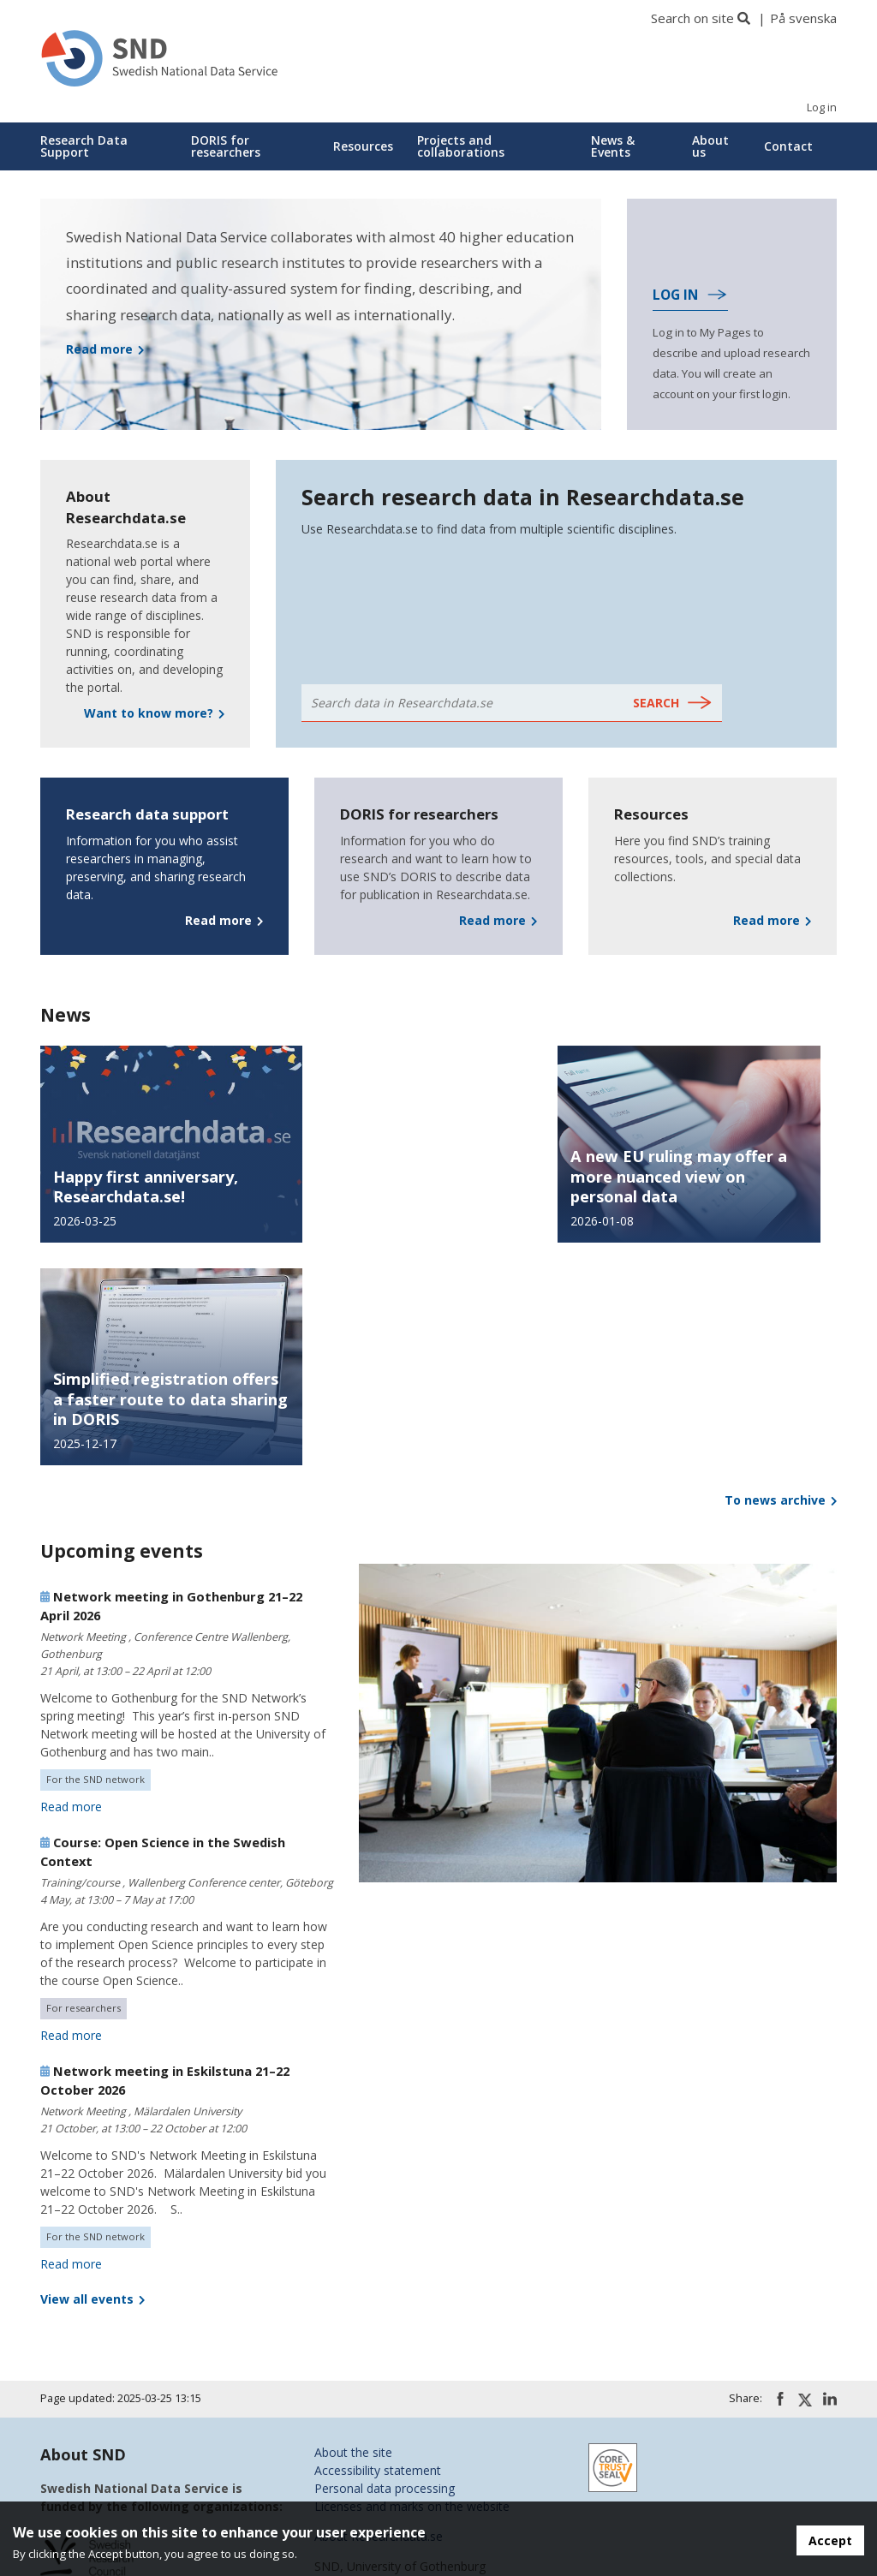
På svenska (803, 18)
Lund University (82, 2448)
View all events (92, 2076)
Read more (71, 1584)
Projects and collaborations (460, 146)
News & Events (613, 146)
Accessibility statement (377, 2247)
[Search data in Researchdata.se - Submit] (672, 703)
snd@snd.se (347, 2397)
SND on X (341, 2427)
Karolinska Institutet (95, 2412)
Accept (830, 2540)
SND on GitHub (356, 2481)
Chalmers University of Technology (137, 2394)
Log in (822, 107)
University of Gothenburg (109, 2376)
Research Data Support (84, 146)
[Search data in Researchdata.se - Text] (462, 703)
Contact (788, 146)
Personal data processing (384, 2265)
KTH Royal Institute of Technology (135, 2430)
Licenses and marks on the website (412, 2283)
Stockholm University (98, 2466)
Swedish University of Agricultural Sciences (157, 2484)
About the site (353, 2229)
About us (710, 146)
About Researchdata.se (378, 2313)
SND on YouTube (362, 2463)
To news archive (781, 1277)
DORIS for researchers (225, 146)
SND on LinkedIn (361, 2445)
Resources (363, 146)
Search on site (692, 18)
